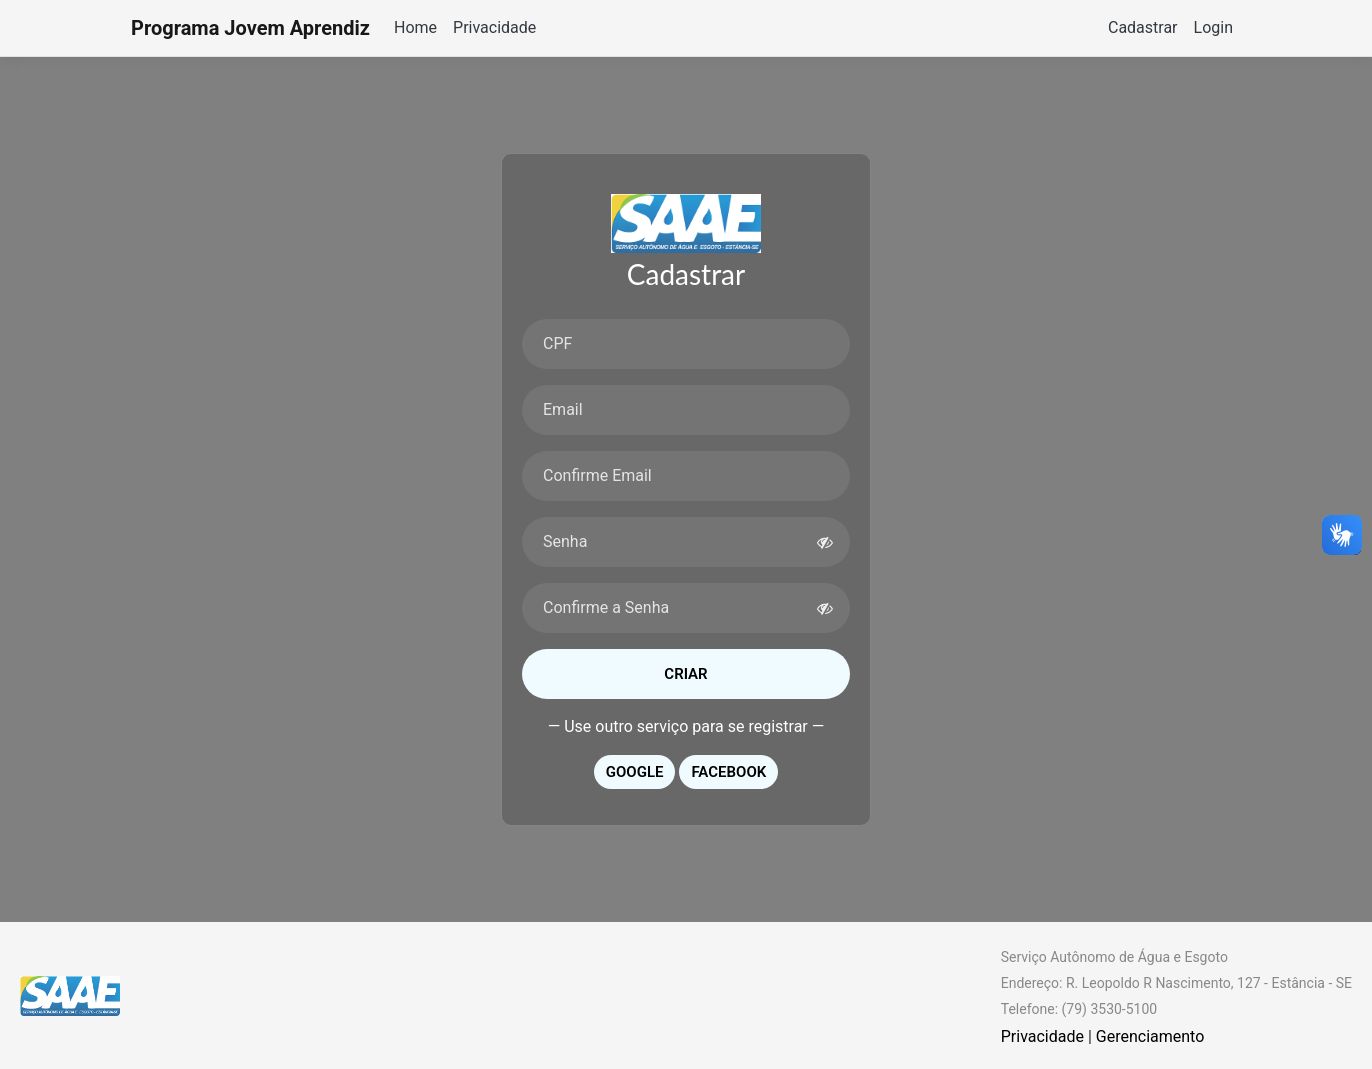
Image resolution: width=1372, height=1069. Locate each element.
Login (1213, 27)
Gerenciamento (1150, 1036)
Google (635, 772)
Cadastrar (1143, 27)
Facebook (728, 772)
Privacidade (494, 27)
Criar (685, 674)
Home (415, 27)
